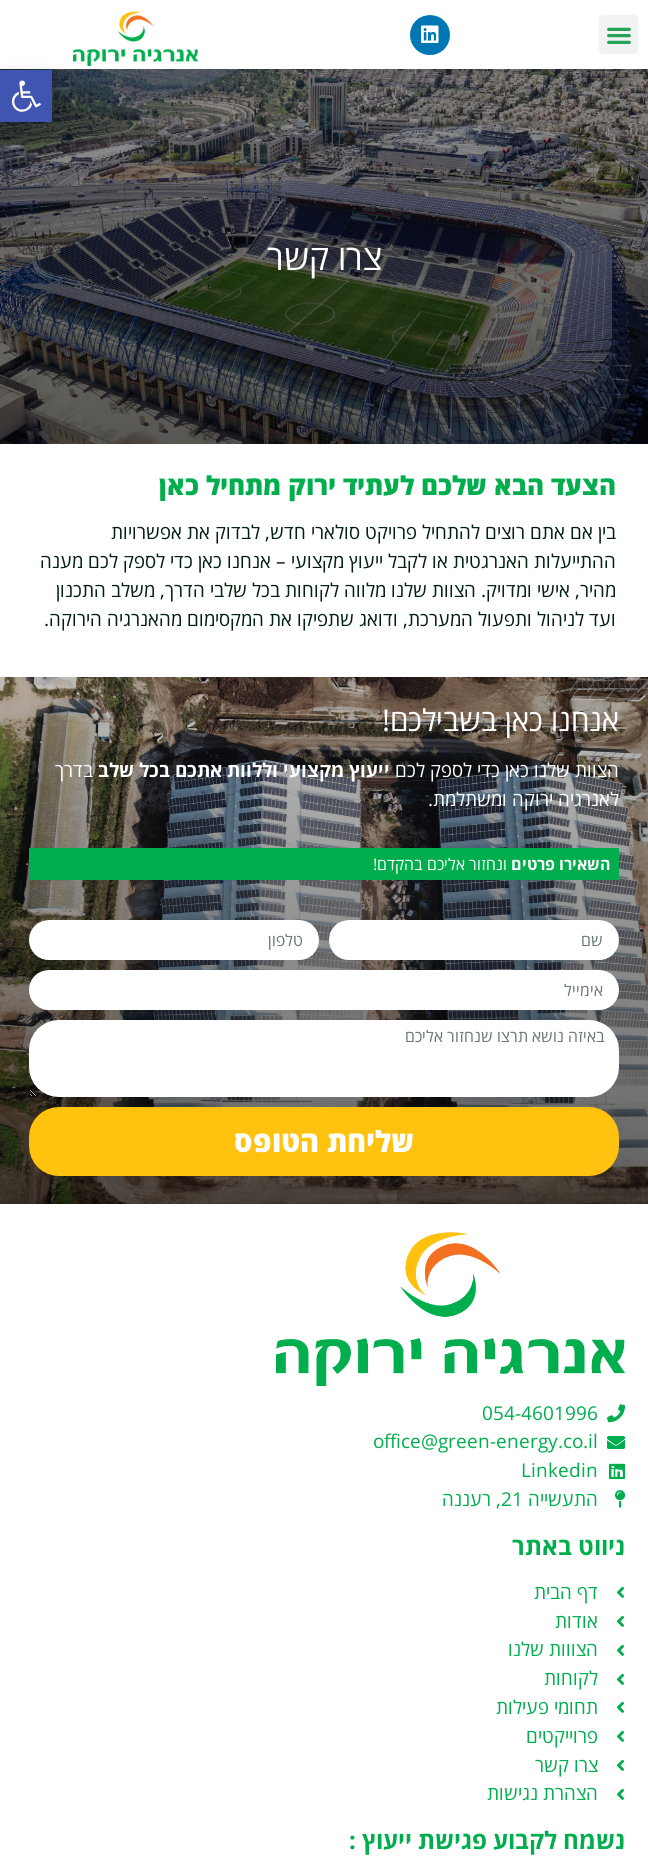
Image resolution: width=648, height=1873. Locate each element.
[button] (26, 96)
